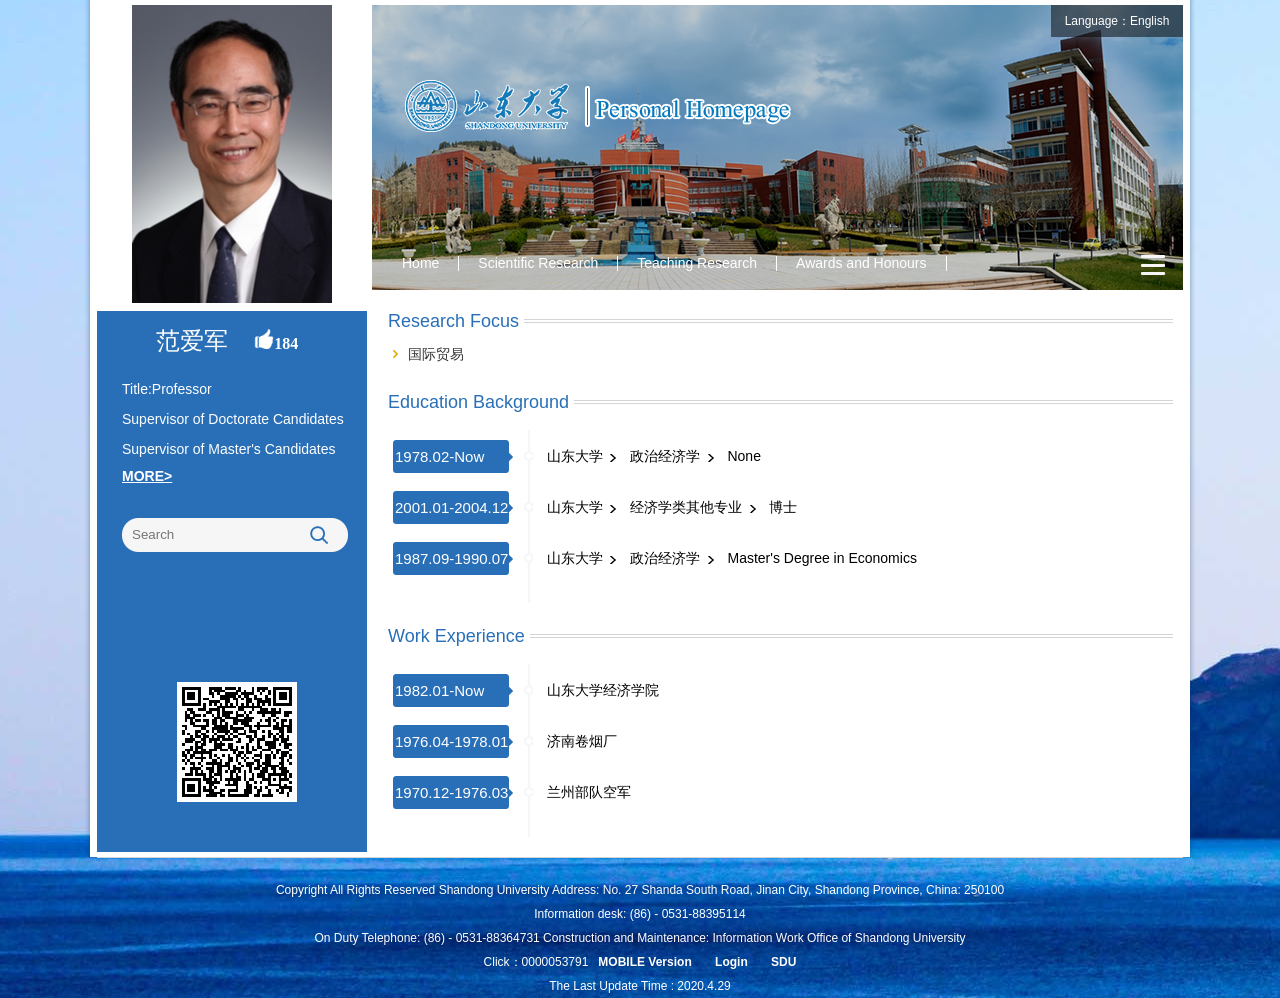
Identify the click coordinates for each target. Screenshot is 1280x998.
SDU (783, 962)
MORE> (147, 476)
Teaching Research (697, 263)
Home (420, 263)
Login (731, 962)
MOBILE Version (644, 962)
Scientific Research (538, 263)
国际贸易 (436, 354)
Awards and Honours (861, 263)
